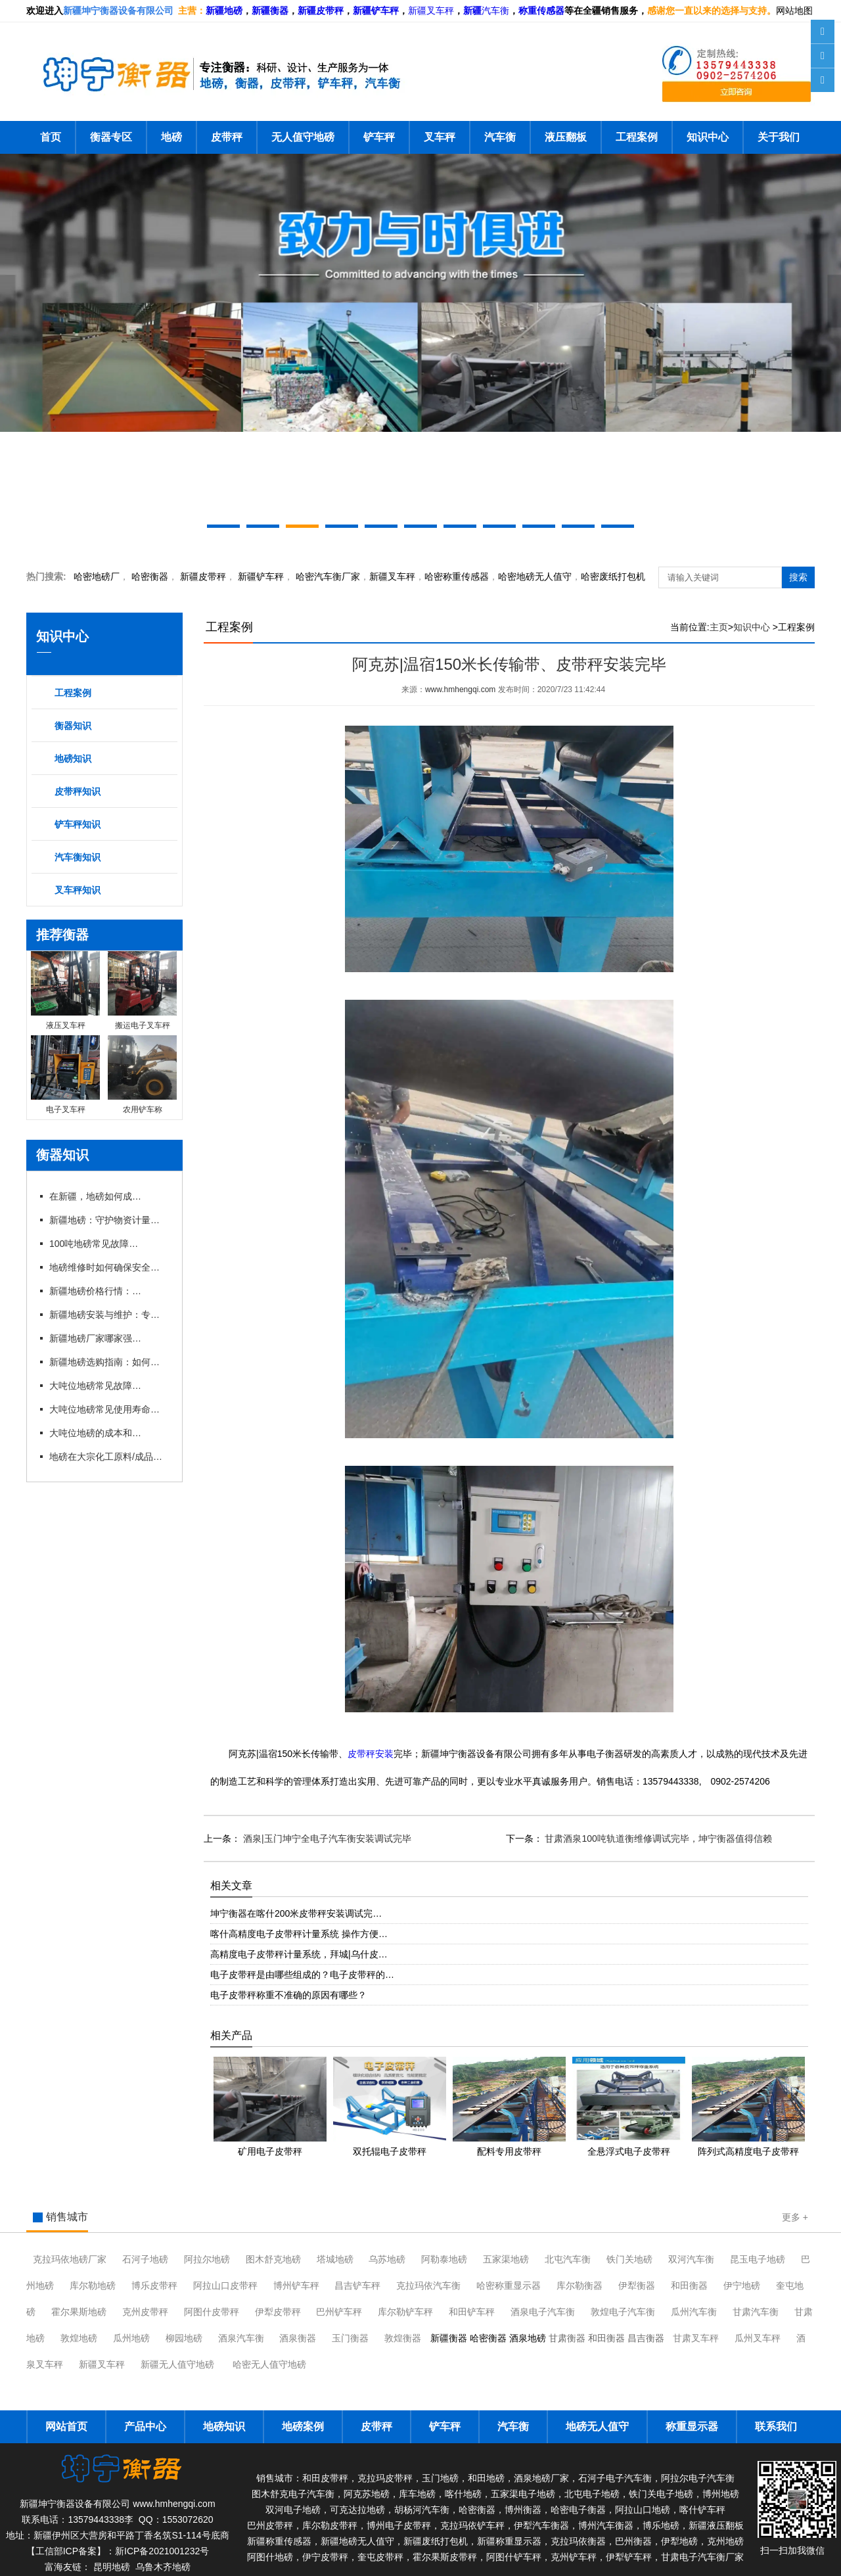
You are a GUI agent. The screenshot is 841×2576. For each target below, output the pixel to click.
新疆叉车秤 (431, 11)
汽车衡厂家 (328, 576)
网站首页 (66, 2426)
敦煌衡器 (402, 2338)
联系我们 (776, 2426)
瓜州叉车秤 (758, 2338)
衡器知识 (73, 725)
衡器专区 (111, 137)
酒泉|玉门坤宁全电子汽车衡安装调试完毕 (325, 1838)
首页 (50, 137)
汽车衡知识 (78, 857)
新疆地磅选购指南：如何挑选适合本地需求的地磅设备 (108, 1362)
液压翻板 (566, 137)
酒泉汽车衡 (241, 2338)
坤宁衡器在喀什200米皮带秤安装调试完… (296, 1913)
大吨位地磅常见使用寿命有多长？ (108, 1409)
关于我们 (779, 137)
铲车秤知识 (78, 824)
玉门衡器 (350, 2338)
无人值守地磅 (302, 137)
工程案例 (637, 137)
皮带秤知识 (78, 791)
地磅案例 (303, 2426)
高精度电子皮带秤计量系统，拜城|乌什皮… (299, 1954)
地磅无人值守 (535, 576)
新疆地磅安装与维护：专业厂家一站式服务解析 (108, 1314)
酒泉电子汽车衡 (543, 2312)
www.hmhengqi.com (460, 689)
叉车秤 (439, 137)
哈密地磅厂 (97, 576)
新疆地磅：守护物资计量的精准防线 (108, 1220)
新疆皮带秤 (203, 576)
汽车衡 (495, 11)
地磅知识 (73, 758)
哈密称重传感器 (456, 576)
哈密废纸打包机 (613, 576)
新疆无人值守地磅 (177, 2364)
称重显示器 (692, 2426)
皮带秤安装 (371, 1753)
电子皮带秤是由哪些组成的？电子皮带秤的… (302, 1974)
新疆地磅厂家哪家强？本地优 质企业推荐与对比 (95, 1338)
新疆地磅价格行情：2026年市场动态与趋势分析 (95, 1291)
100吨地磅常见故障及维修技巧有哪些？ (95, 1243)
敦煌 (623, 2312)
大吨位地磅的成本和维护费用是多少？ (95, 1433)
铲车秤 (379, 137)
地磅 (171, 137)
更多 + (795, 2217)
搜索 (798, 577)
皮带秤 (226, 137)
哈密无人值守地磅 (269, 2364)
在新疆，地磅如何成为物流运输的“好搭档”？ (95, 1196)
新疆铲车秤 (261, 576)
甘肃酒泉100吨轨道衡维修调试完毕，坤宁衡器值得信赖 (657, 1838)
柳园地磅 (184, 2338)
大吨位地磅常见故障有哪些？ (95, 1385)
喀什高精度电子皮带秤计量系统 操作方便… (299, 1934)
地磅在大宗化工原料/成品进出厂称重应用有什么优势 (108, 1456)
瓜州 (694, 2312)
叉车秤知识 (78, 890)
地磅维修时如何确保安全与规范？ (108, 1267)
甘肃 (756, 2312)
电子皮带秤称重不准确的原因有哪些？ (288, 1995)
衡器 (149, 576)
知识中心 (708, 137)
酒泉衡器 (297, 2338)
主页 (719, 627)
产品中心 (145, 2426)
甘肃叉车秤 (696, 2338)
